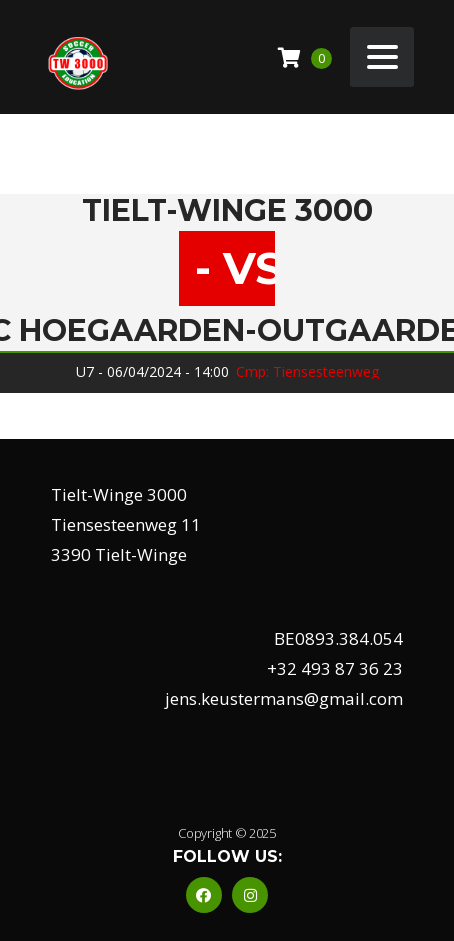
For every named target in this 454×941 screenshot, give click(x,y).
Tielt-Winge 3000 (227, 211)
